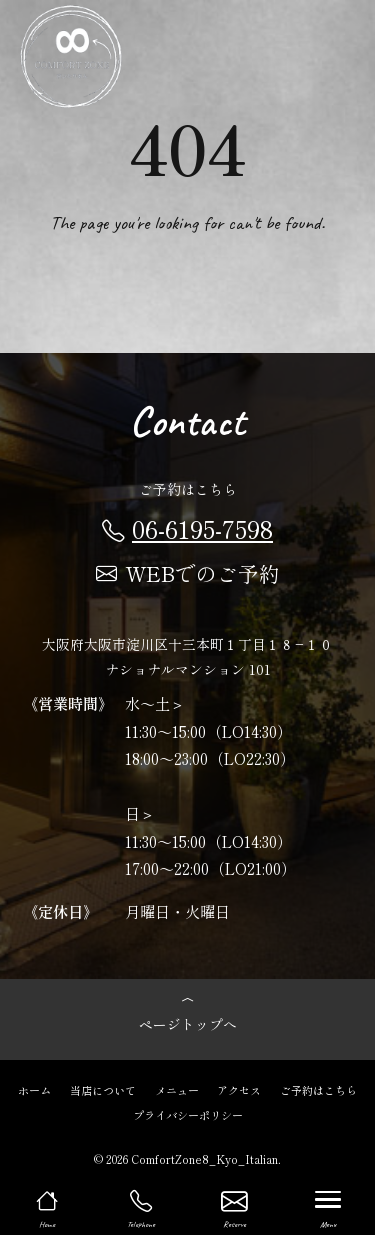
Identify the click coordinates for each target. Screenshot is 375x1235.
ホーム (34, 1089)
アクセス (239, 1089)
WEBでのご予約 (188, 573)
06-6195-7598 (187, 528)
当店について (103, 1089)
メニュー (177, 1089)
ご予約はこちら (318, 1089)
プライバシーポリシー (188, 1114)
